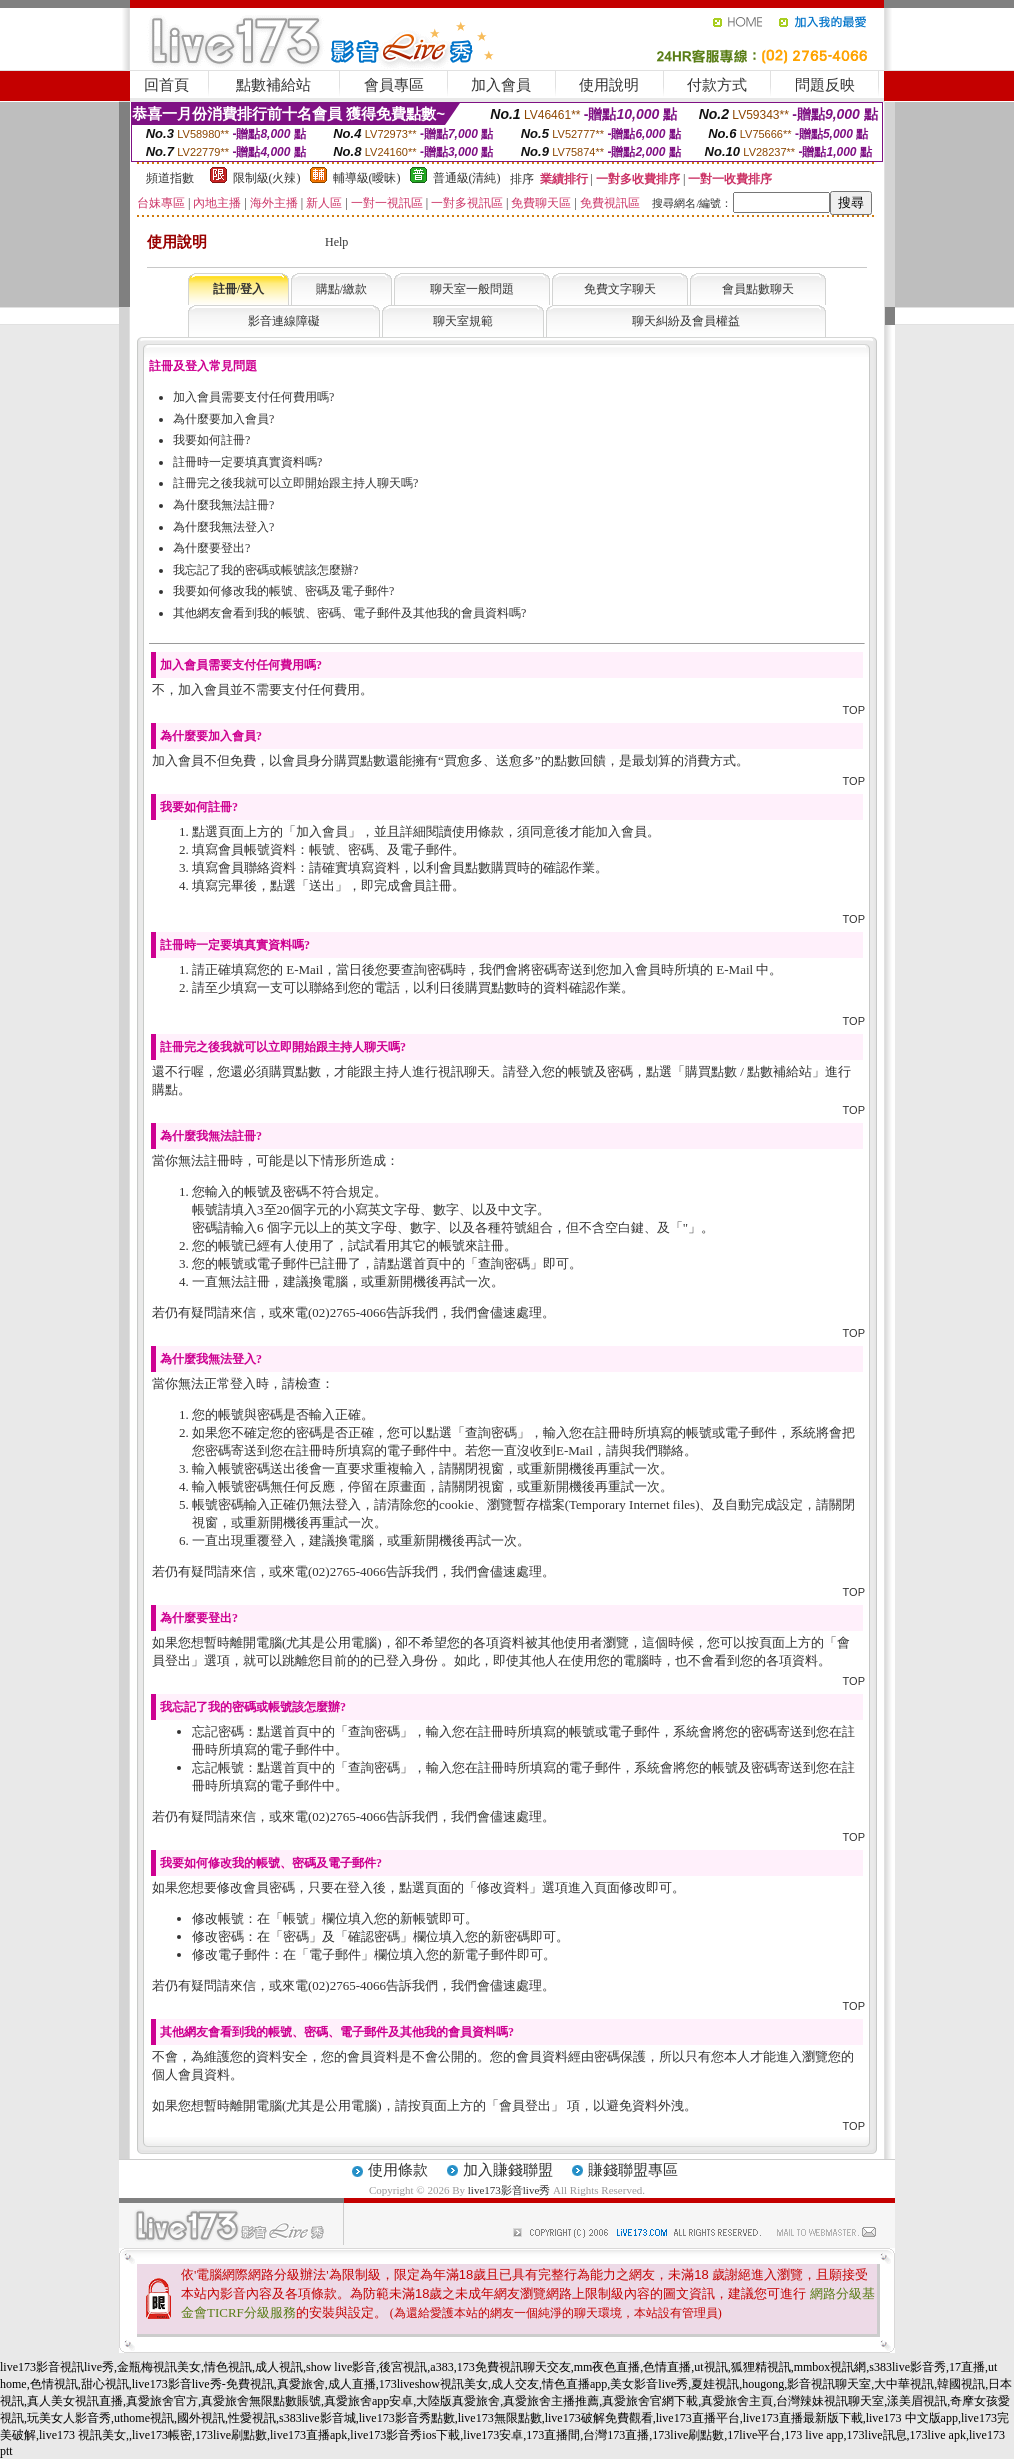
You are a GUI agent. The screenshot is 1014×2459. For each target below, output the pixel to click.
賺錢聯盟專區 (633, 2170)
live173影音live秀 (509, 2190)
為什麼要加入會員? (223, 419)
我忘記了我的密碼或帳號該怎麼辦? (265, 570)
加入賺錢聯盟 (508, 2170)
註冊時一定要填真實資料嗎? (247, 462)
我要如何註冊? (211, 440)
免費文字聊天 (620, 289)
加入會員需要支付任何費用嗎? (253, 397)
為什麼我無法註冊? (223, 505)
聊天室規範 (463, 321)
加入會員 (501, 85)
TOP (854, 710)
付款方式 (717, 85)
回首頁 (166, 85)
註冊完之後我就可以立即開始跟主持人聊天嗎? (295, 483)
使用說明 (609, 85)
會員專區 (394, 85)
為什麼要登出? (211, 548)
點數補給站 (273, 85)
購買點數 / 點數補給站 (748, 1071)
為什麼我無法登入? (223, 527)
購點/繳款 (341, 289)
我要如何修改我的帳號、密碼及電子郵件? (283, 591)
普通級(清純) (467, 178)
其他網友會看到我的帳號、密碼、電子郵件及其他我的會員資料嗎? (349, 613)
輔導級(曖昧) (367, 178)
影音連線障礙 (284, 321)
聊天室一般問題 (472, 289)
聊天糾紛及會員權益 (686, 321)
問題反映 (825, 85)
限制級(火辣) (267, 178)
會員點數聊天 (758, 289)
